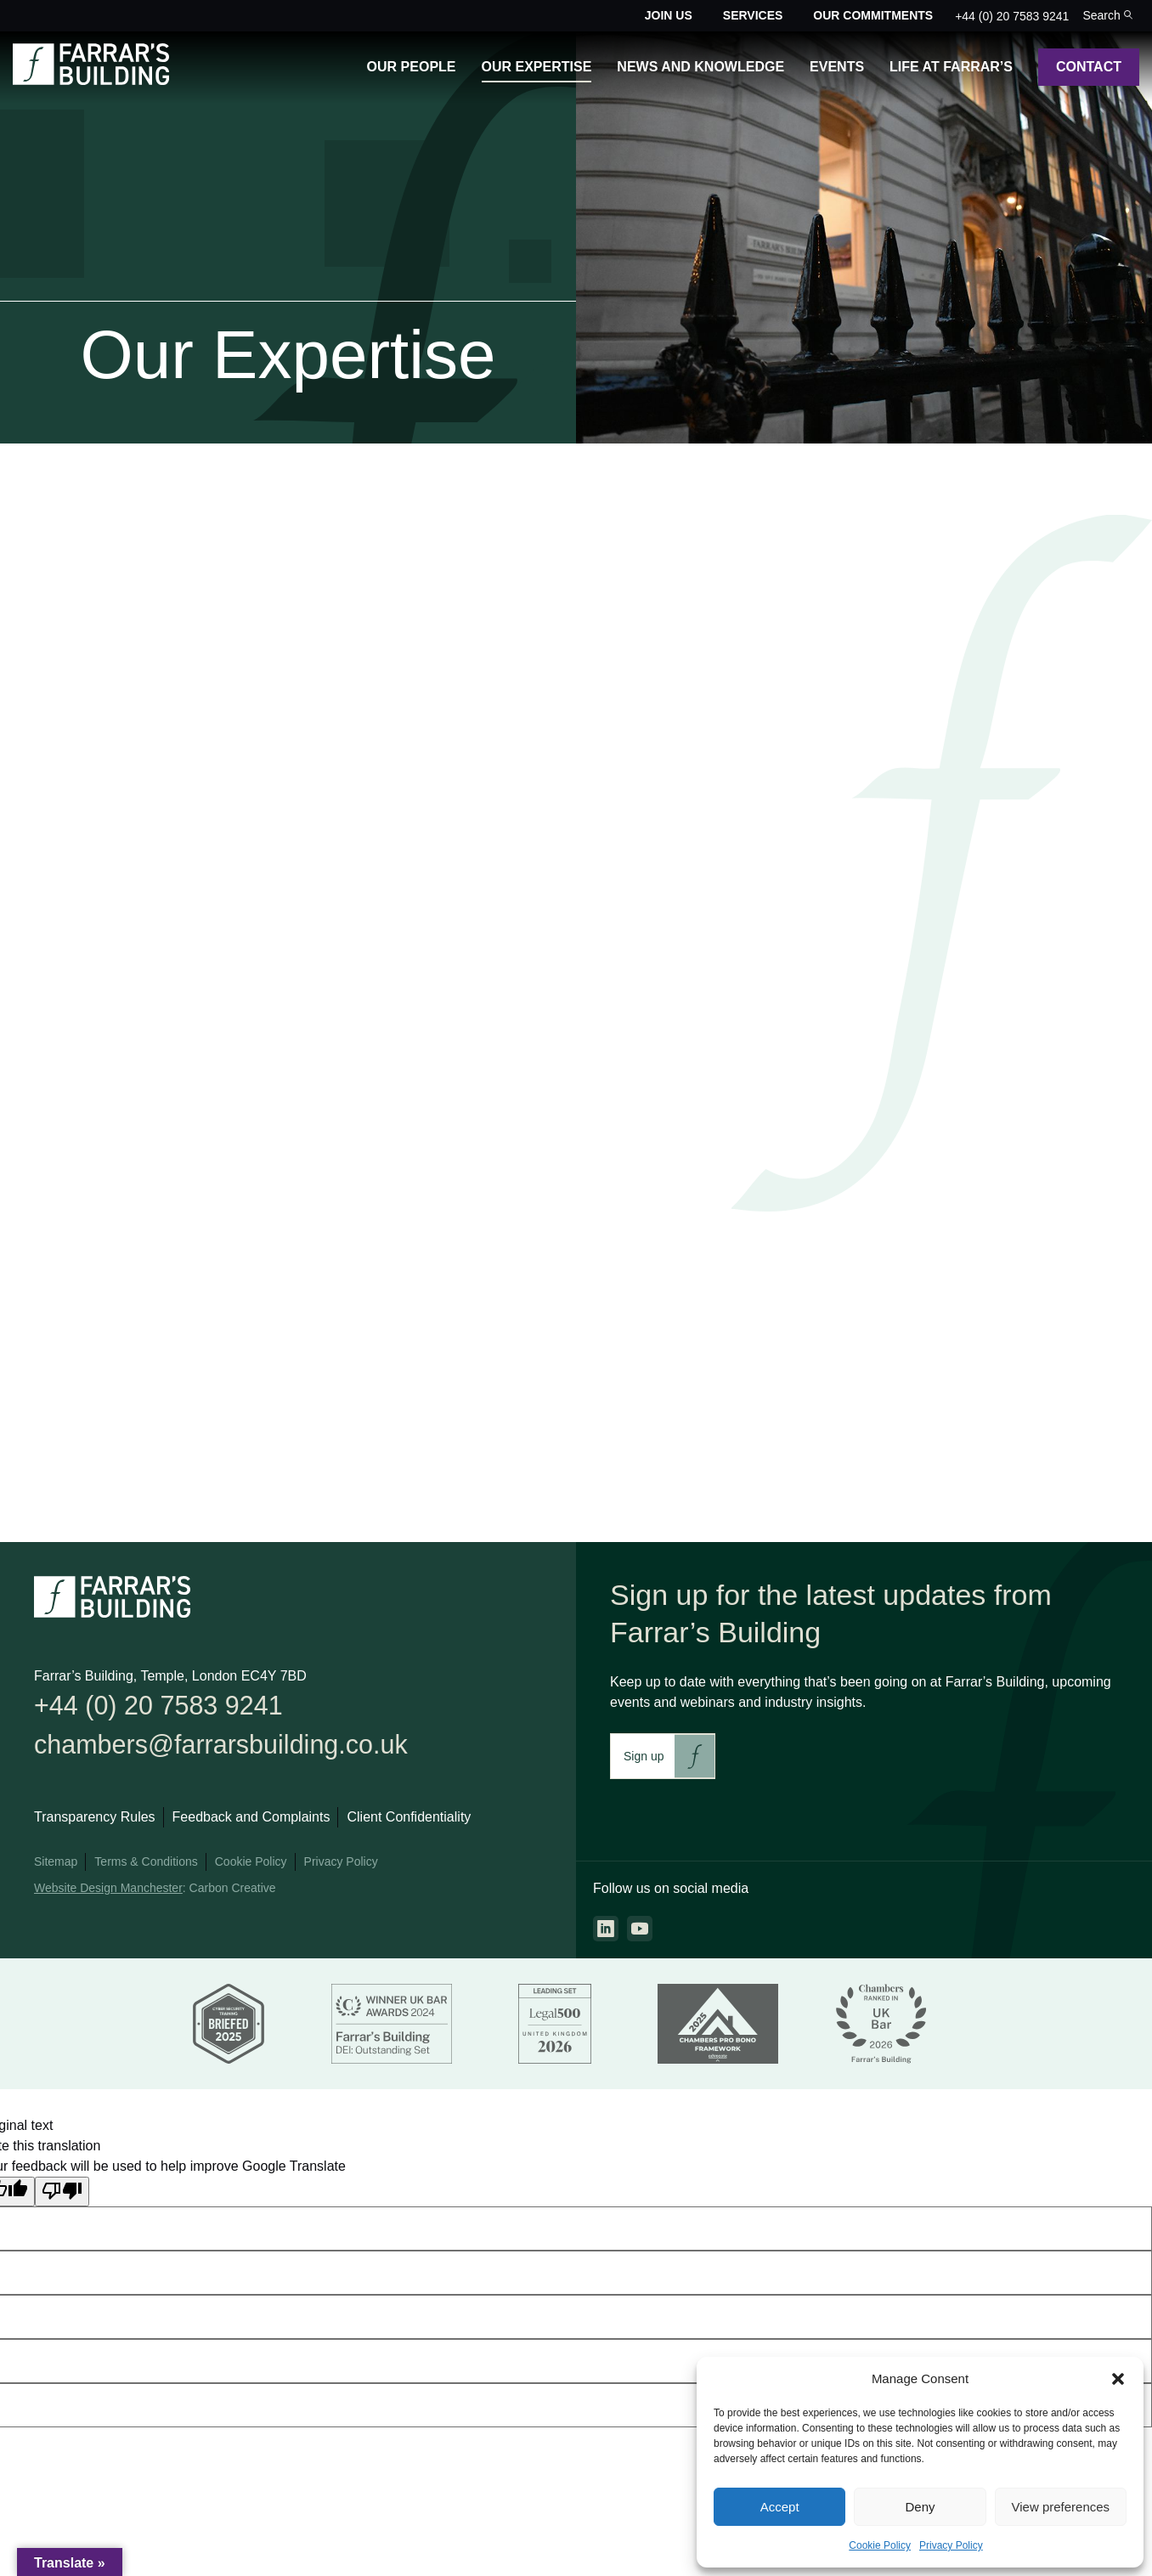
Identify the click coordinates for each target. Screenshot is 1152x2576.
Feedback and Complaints (251, 1825)
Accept (779, 2507)
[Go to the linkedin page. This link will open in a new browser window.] (605, 1928)
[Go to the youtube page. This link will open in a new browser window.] (639, 1928)
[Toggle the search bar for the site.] (1107, 15)
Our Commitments (873, 15)
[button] (1118, 2378)
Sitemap (55, 1870)
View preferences (1061, 2507)
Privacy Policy (951, 2545)
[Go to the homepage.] (91, 80)
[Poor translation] (62, 2198)
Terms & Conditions (145, 1870)
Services (753, 15)
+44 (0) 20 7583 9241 (1012, 16)
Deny (920, 2507)
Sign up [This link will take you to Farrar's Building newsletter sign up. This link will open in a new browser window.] (644, 1756)
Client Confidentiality (409, 1825)
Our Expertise (537, 66)
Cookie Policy (880, 2545)
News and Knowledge (700, 66)
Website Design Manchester (108, 1896)
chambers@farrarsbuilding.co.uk (242, 1751)
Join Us (668, 15)
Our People (411, 66)
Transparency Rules (94, 1825)
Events (837, 66)
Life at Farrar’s (951, 66)
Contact (1088, 66)
